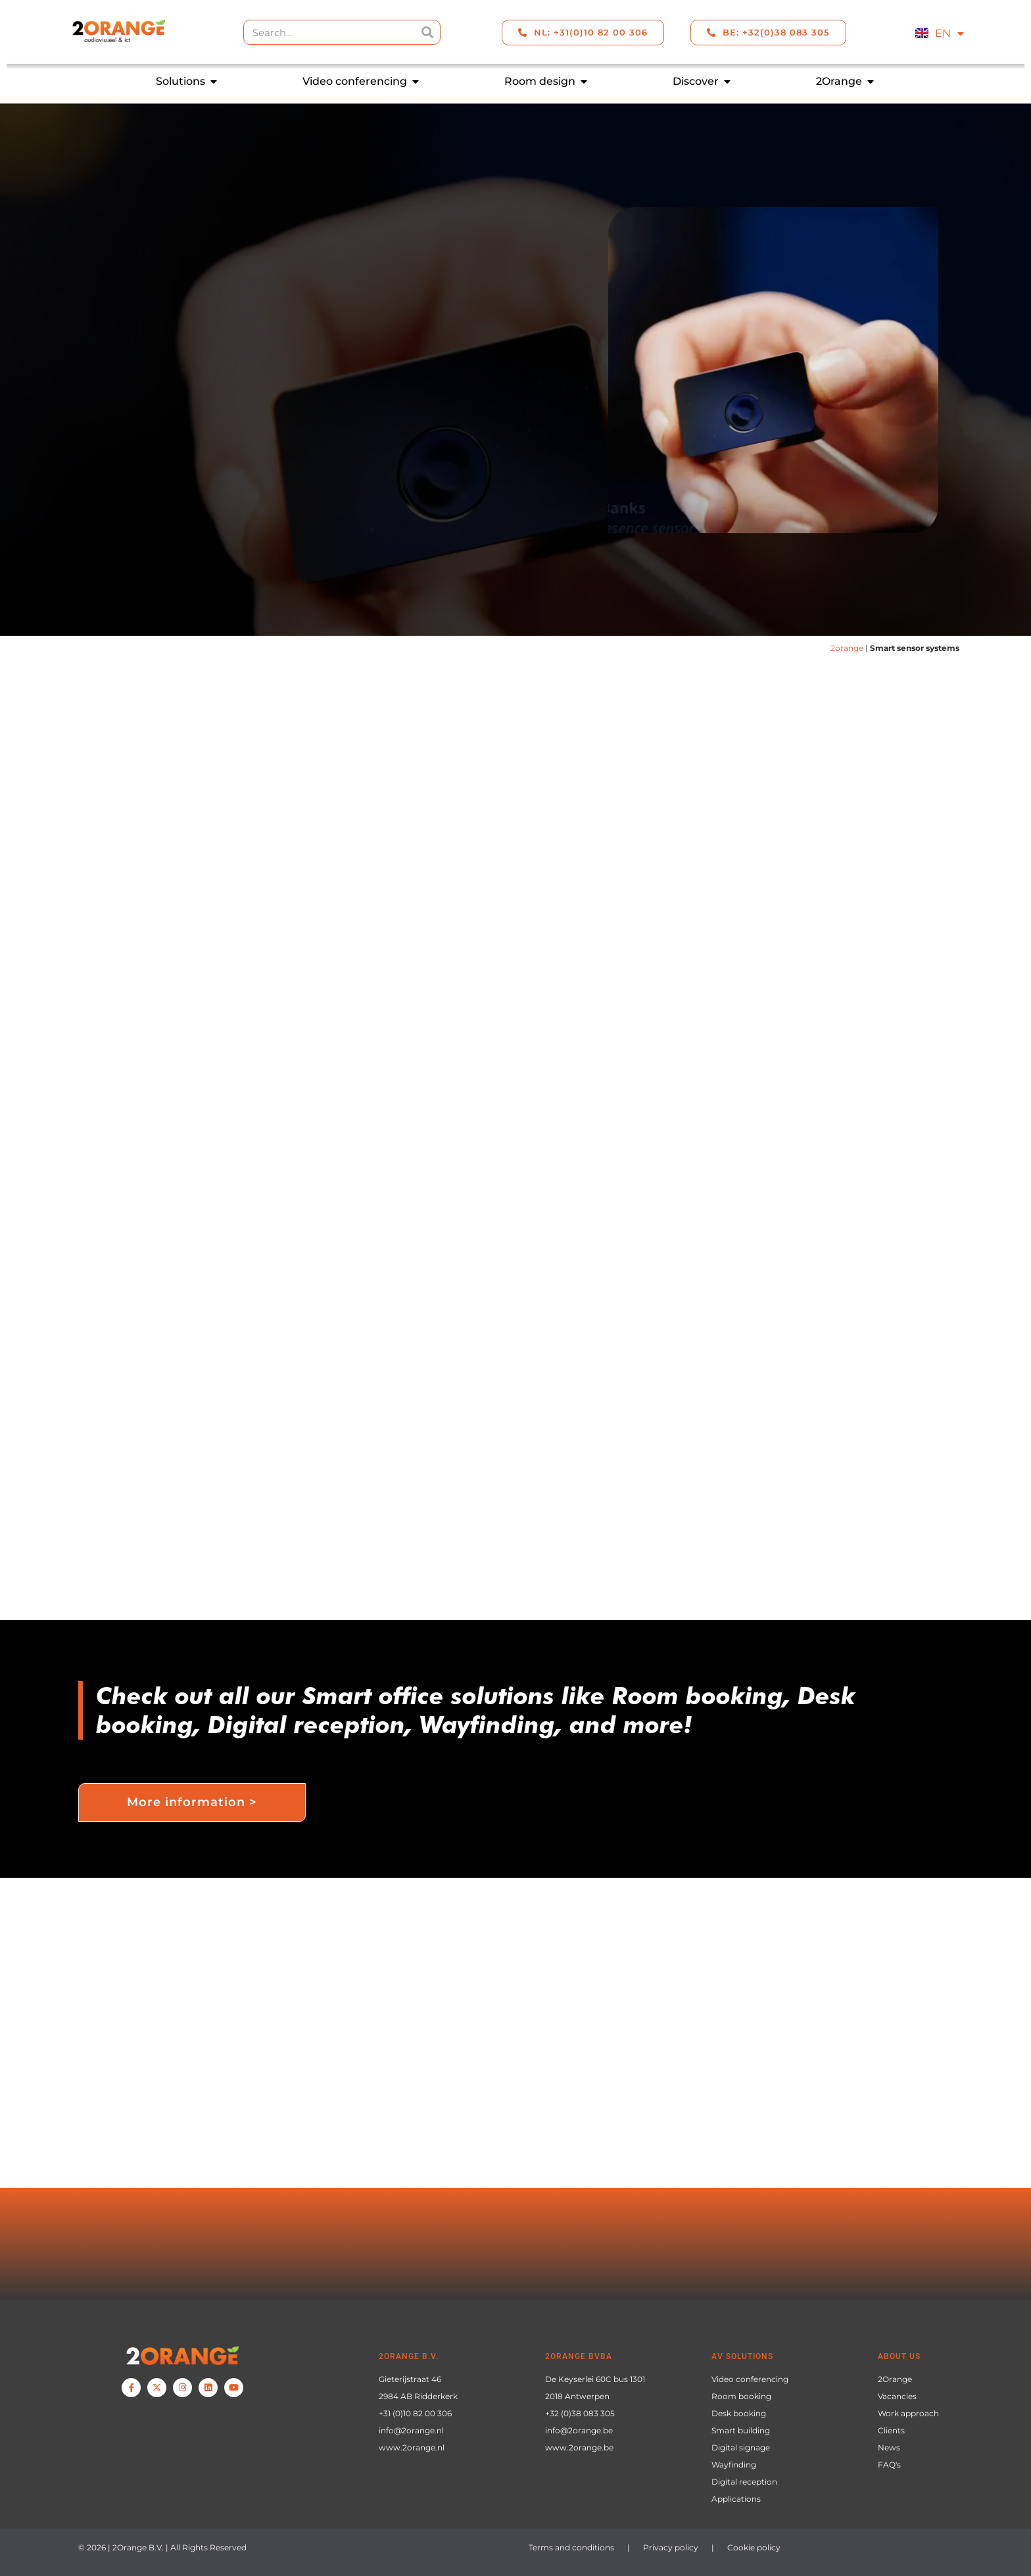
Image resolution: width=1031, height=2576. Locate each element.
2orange (846, 648)
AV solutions (742, 2356)
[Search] (427, 32)
